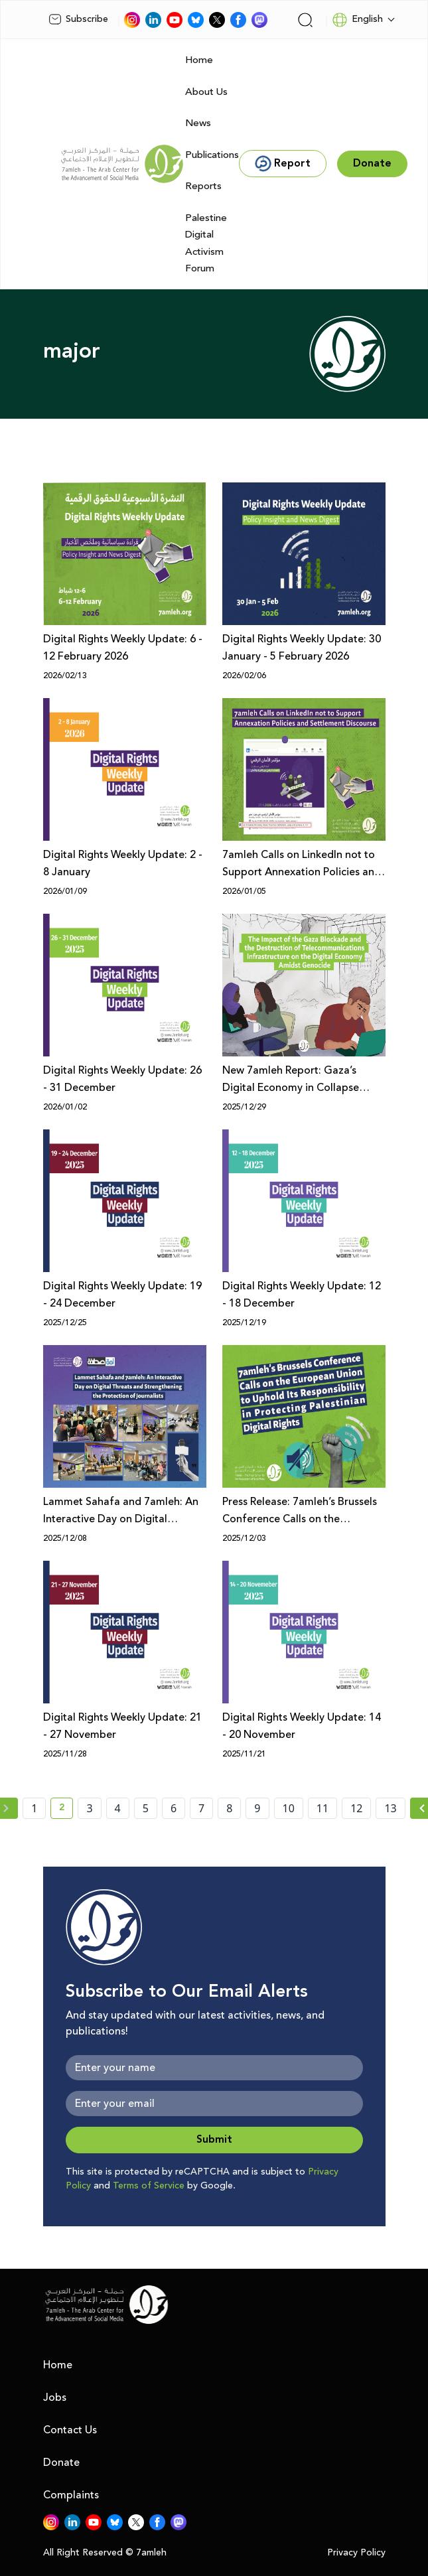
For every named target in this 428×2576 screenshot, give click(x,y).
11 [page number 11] (322, 1808)
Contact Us (70, 2430)
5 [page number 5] (146, 1808)
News (198, 123)
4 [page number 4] (118, 1808)
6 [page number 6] (174, 1808)
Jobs (54, 2397)
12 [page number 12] (356, 1808)
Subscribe (78, 19)
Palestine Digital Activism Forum (206, 243)
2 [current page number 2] (66, 1809)
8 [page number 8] (229, 1808)
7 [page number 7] (201, 1808)
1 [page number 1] (34, 1808)
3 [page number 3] (89, 1808)
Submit (214, 2139)
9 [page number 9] (257, 1808)
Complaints (71, 2495)
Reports (203, 186)
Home (199, 60)
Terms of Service (148, 2186)
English (357, 20)
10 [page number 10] (289, 1808)
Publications (212, 155)
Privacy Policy (356, 2553)
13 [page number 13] (390, 1808)
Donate (61, 2462)
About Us (206, 92)
